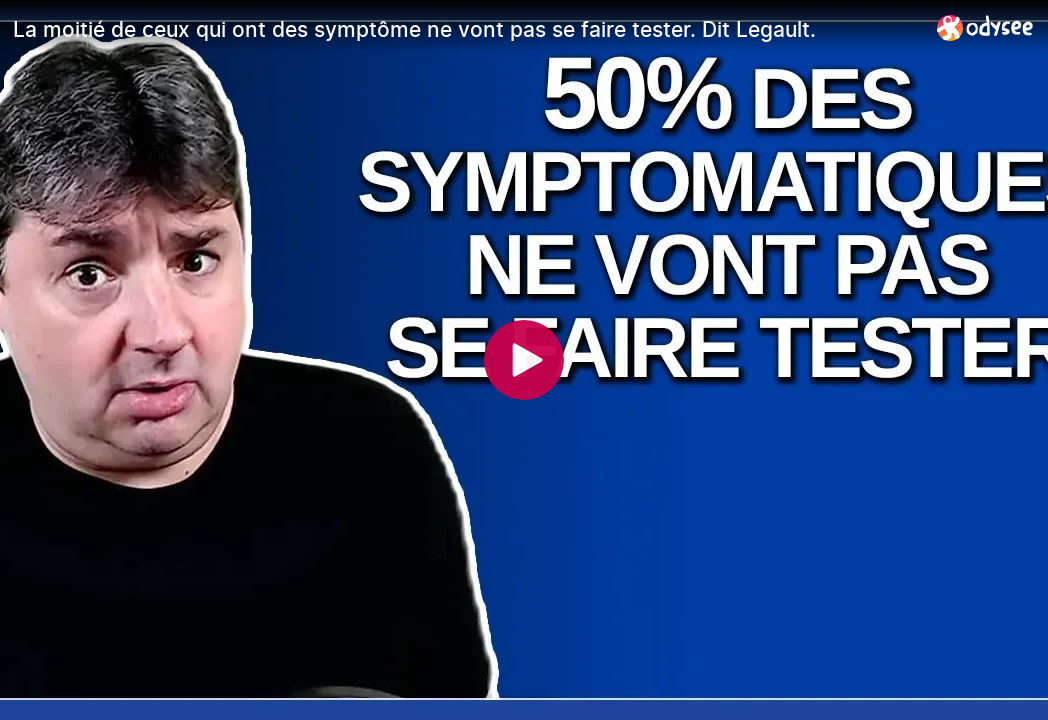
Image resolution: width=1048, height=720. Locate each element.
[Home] (985, 27)
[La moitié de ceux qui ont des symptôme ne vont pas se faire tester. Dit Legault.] (467, 29)
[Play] (524, 360)
